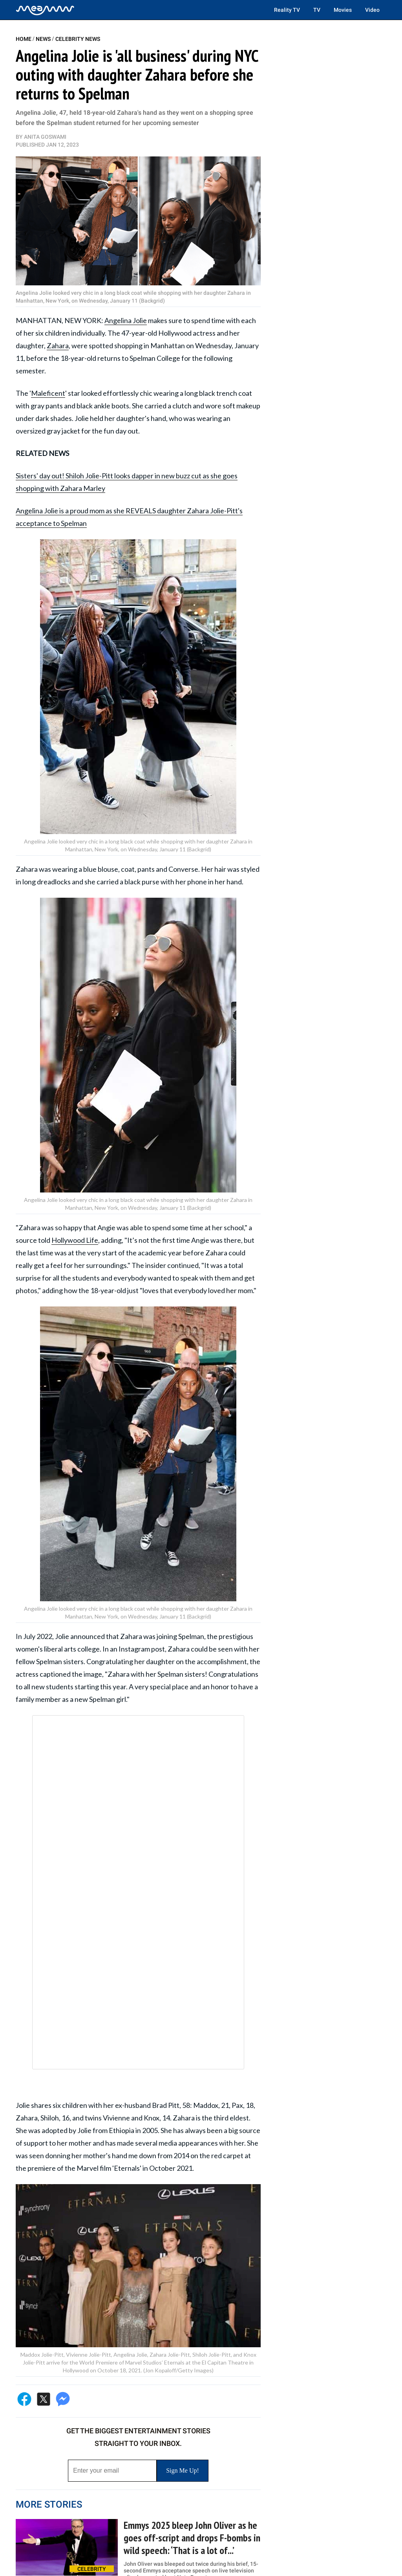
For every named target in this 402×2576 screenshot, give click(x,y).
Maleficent (48, 393)
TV (316, 10)
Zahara (58, 345)
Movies (343, 10)
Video (372, 10)
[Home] (45, 9)
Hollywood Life (74, 1240)
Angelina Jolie (125, 320)
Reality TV (287, 10)
